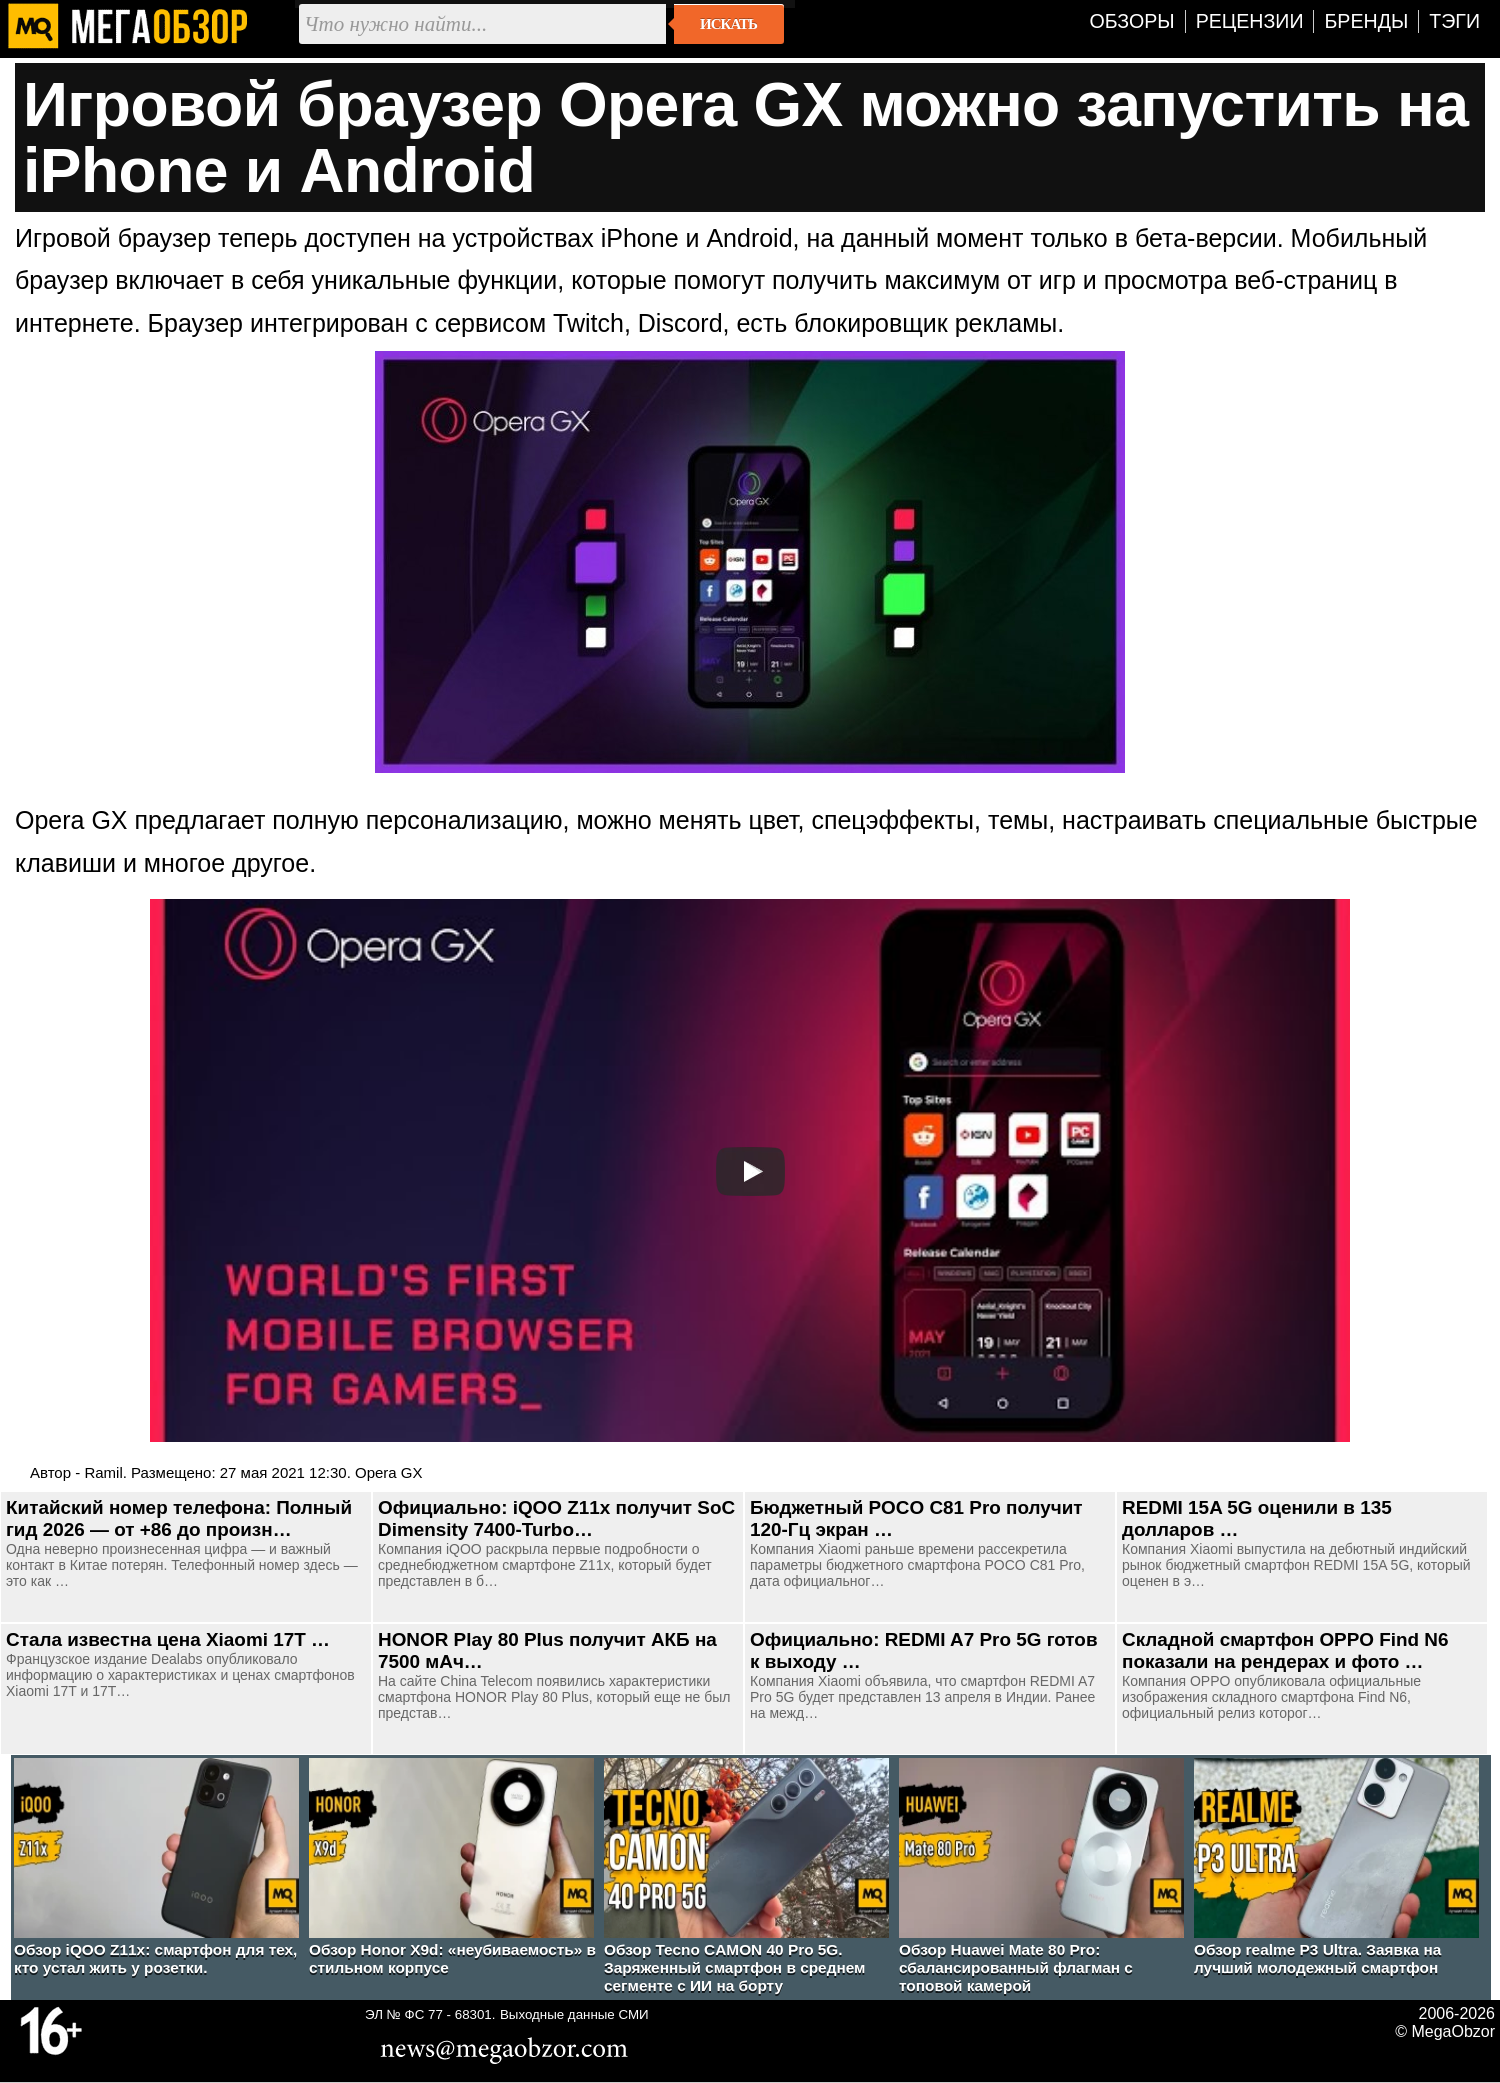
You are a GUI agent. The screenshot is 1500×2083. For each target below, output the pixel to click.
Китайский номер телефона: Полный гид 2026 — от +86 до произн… (179, 1518)
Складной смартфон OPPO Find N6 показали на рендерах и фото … (1285, 1650)
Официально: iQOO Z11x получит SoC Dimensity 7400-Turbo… (556, 1518)
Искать (728, 24)
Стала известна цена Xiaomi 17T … (168, 1639)
